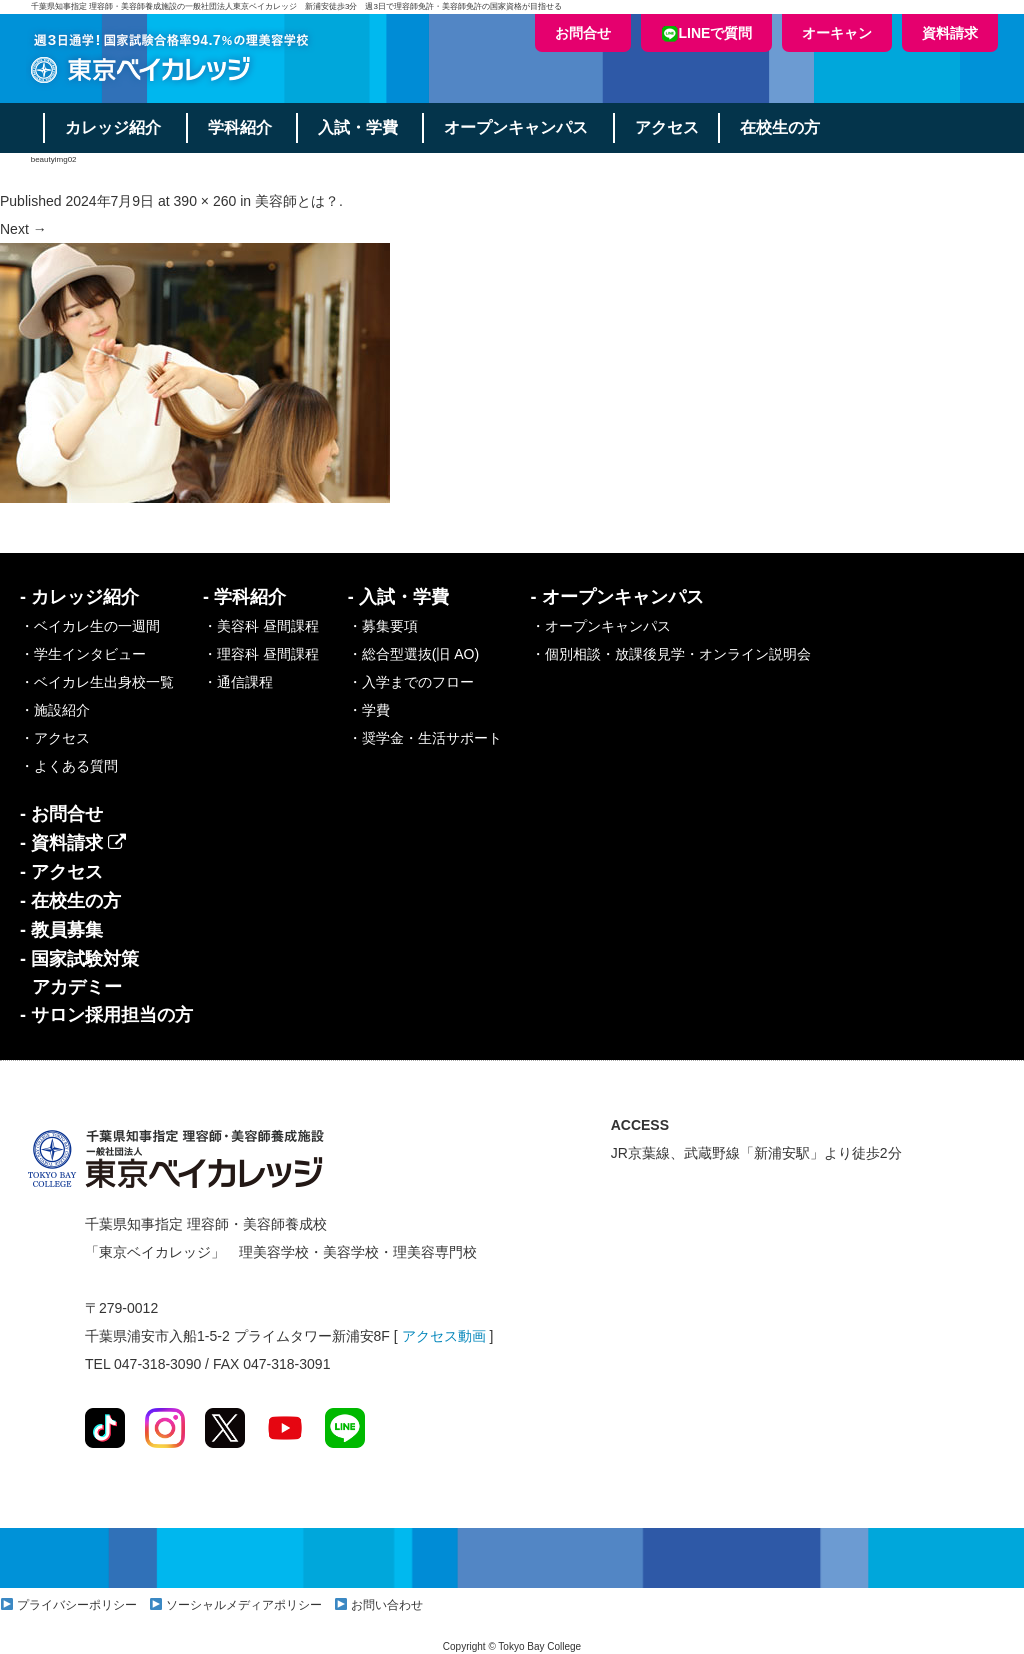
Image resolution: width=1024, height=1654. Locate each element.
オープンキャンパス (519, 127)
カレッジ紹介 (114, 127)
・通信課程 (238, 682)
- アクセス (61, 872)
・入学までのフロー (411, 682)
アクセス (670, 127)
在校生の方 (784, 127)
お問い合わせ (387, 1605)
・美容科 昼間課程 (261, 626)
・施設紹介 (55, 710)
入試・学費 (360, 127)
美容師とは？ (297, 201)
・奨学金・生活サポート (425, 738)
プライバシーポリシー (77, 1605)
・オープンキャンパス (601, 626)
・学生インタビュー (83, 654)
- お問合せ (61, 814)
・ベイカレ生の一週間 (90, 626)
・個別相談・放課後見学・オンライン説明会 (671, 654)
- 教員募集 (61, 930)
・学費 (369, 710)
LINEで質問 (707, 33)
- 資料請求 (73, 843)
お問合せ (583, 33)
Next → (23, 229)
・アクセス (55, 738)
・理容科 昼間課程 (261, 654)
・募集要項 (383, 626)
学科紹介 (241, 127)
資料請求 (950, 33)
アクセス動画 (444, 1336)
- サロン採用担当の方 (106, 1015)
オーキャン (837, 33)
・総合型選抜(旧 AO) (413, 654)
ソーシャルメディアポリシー (244, 1605)
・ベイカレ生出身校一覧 (97, 682)
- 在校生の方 (70, 901)
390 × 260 (205, 201)
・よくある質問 (69, 766)
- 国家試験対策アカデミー (79, 973)
